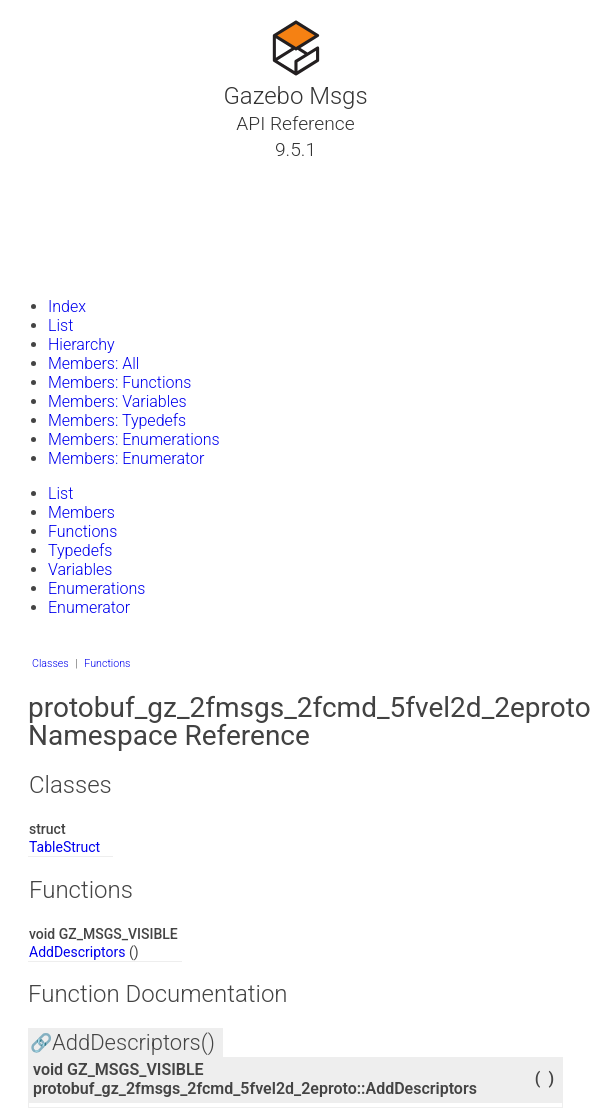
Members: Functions (119, 382)
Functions (82, 531)
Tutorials (67, 173)
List (60, 325)
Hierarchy (81, 344)
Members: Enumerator (126, 458)
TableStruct (64, 847)
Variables (80, 569)
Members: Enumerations (134, 439)
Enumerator (89, 607)
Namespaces (83, 221)
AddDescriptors (77, 952)
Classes (64, 197)
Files (53, 245)
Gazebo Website (94, 269)
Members (81, 512)
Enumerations (96, 588)
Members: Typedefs (117, 420)
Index (67, 306)
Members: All (93, 363)
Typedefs (80, 550)
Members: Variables (117, 401)
